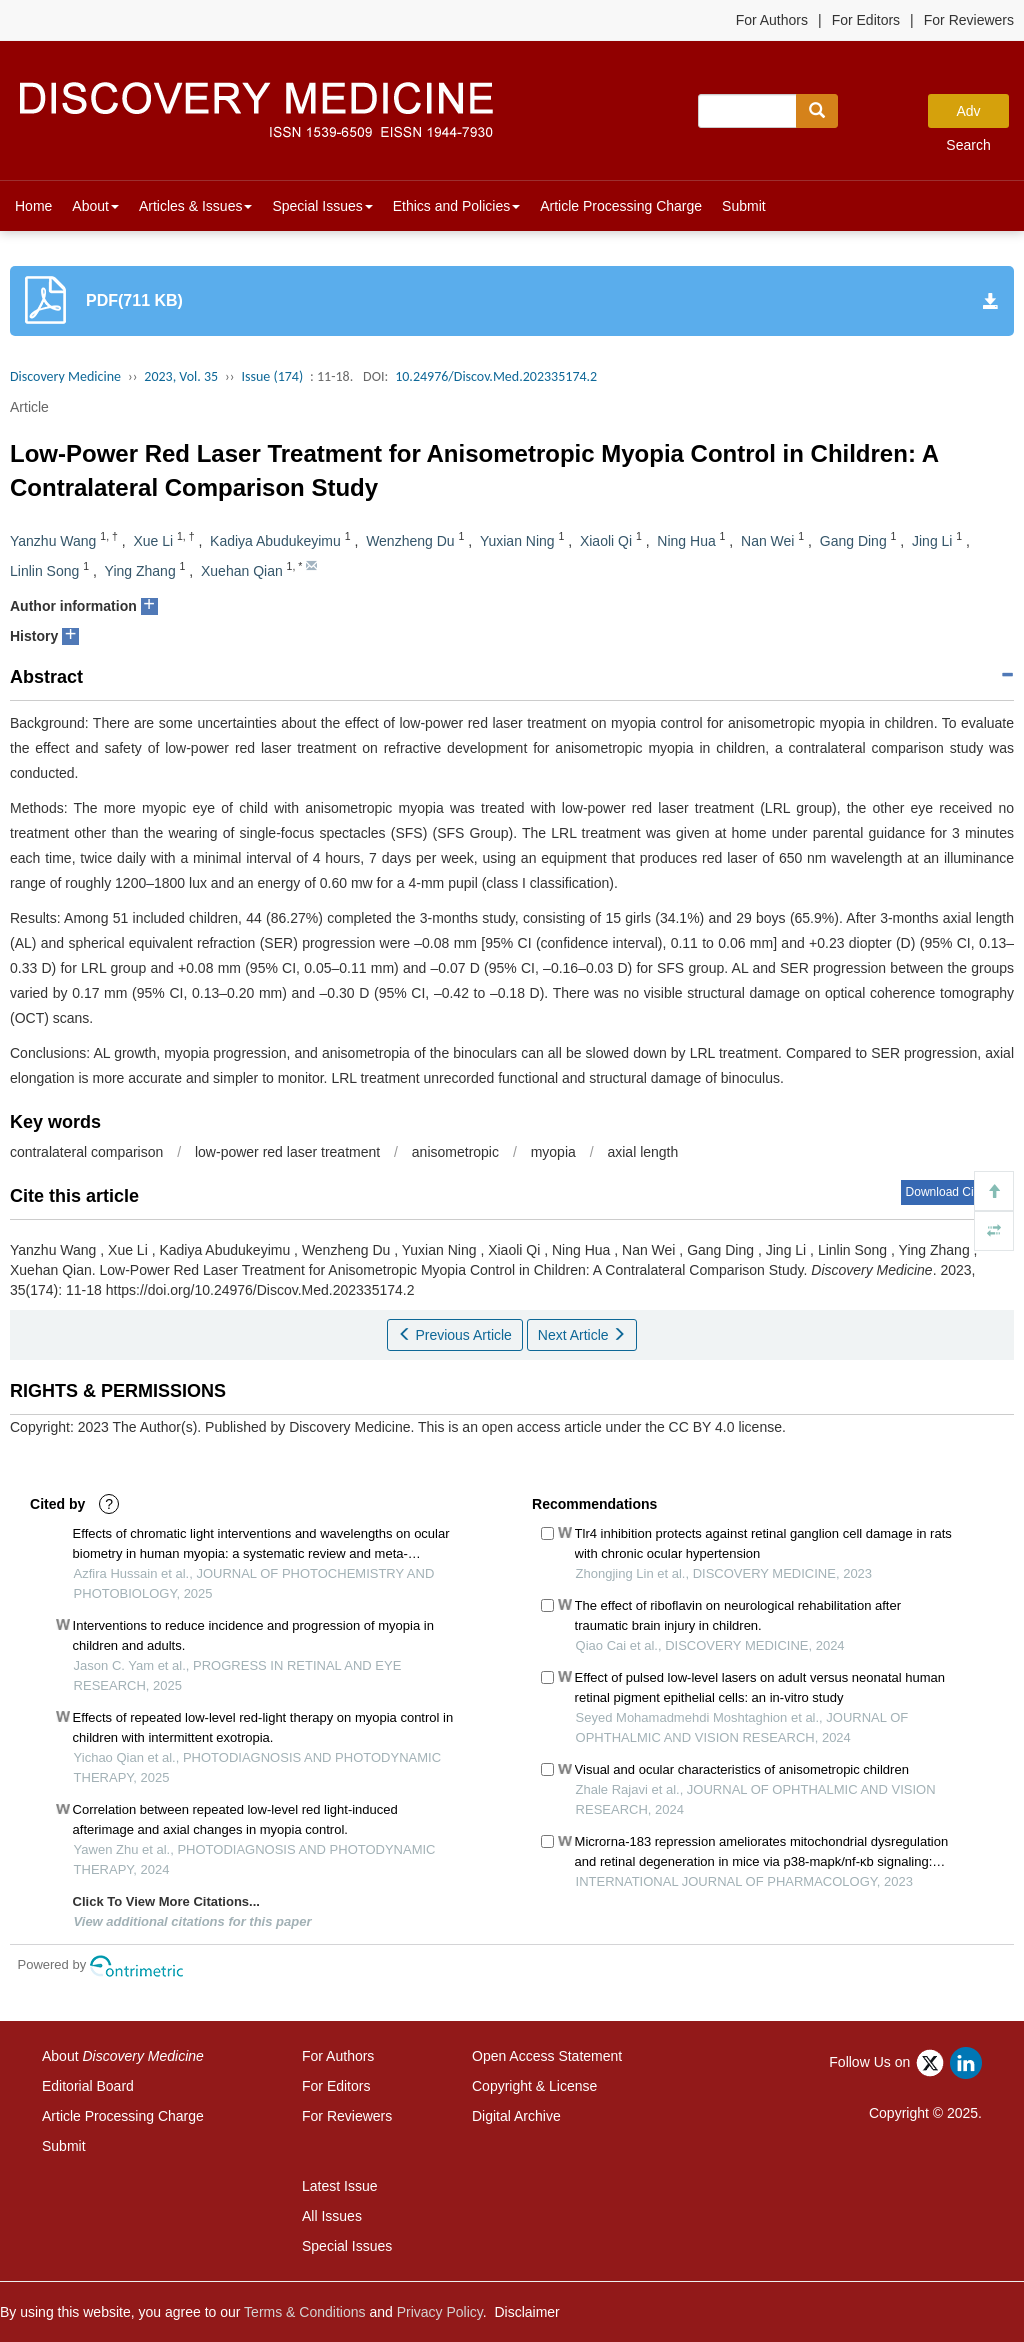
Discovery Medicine (65, 376)
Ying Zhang (140, 571)
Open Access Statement (547, 2056)
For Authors (772, 20)
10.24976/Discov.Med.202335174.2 (496, 376)
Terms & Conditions (304, 2312)
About (95, 206)
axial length (642, 1152)
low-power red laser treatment (287, 1152)
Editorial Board (88, 2086)
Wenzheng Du (410, 541)
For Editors (866, 20)
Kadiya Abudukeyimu (275, 541)
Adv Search (968, 115)
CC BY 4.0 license (725, 1427)
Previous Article (455, 1335)
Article (29, 407)
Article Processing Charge (621, 206)
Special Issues (322, 206)
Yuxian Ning (517, 541)
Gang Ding (853, 541)
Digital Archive (516, 2116)
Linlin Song (44, 571)
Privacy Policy (440, 2312)
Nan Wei (767, 541)
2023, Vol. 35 (181, 376)
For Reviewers (969, 20)
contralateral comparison (86, 1152)
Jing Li (932, 541)
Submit (744, 206)
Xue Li (153, 541)
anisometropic (455, 1152)
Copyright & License (534, 2086)
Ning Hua (686, 541)
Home (33, 206)
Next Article (582, 1335)
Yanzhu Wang (53, 541)
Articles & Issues (195, 206)
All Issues (332, 2216)
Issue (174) (272, 376)
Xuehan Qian (242, 571)
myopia (553, 1152)
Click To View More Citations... (166, 1901)
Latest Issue (340, 2186)
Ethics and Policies (457, 206)
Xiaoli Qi (606, 541)
